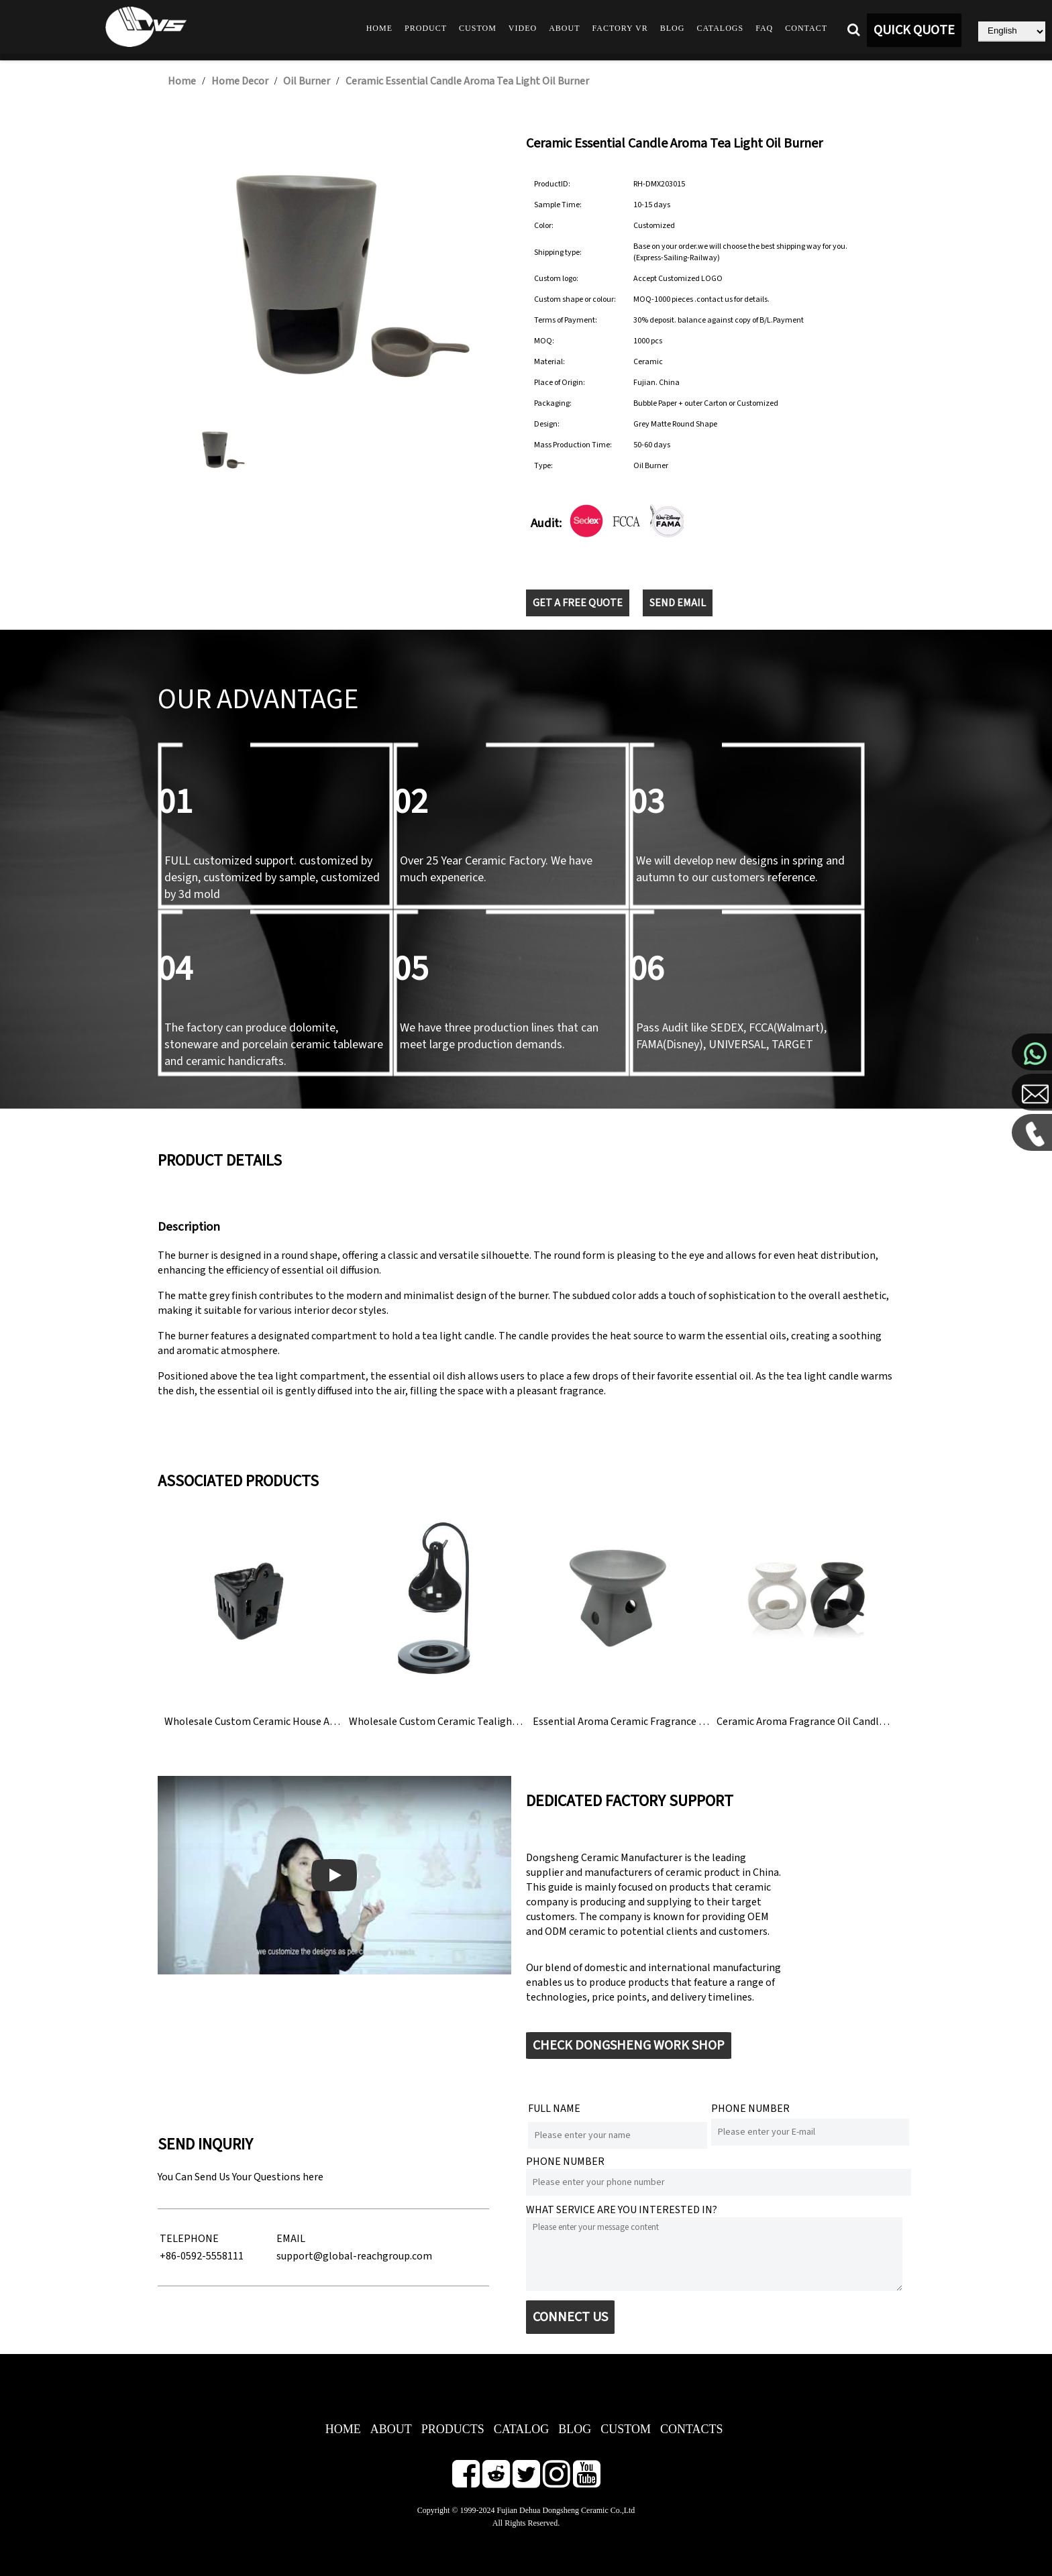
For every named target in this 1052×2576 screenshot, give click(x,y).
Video (523, 28)
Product (426, 28)
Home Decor (239, 81)
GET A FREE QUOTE (578, 603)
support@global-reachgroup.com (354, 2256)
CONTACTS (691, 2429)
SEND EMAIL (677, 603)
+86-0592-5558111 (202, 2256)
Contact (806, 28)
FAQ (764, 28)
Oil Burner (306, 81)
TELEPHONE (189, 2238)
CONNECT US (570, 2317)
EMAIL (290, 2238)
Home (379, 28)
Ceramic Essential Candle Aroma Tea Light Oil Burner (467, 81)
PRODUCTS (452, 2429)
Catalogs (719, 28)
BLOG (574, 2429)
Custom (477, 28)
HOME (343, 2429)
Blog (672, 28)
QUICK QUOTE (914, 30)
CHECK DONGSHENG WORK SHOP (629, 2045)
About (564, 28)
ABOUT (391, 2429)
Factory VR (620, 28)
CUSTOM (625, 2429)
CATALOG (521, 2429)
